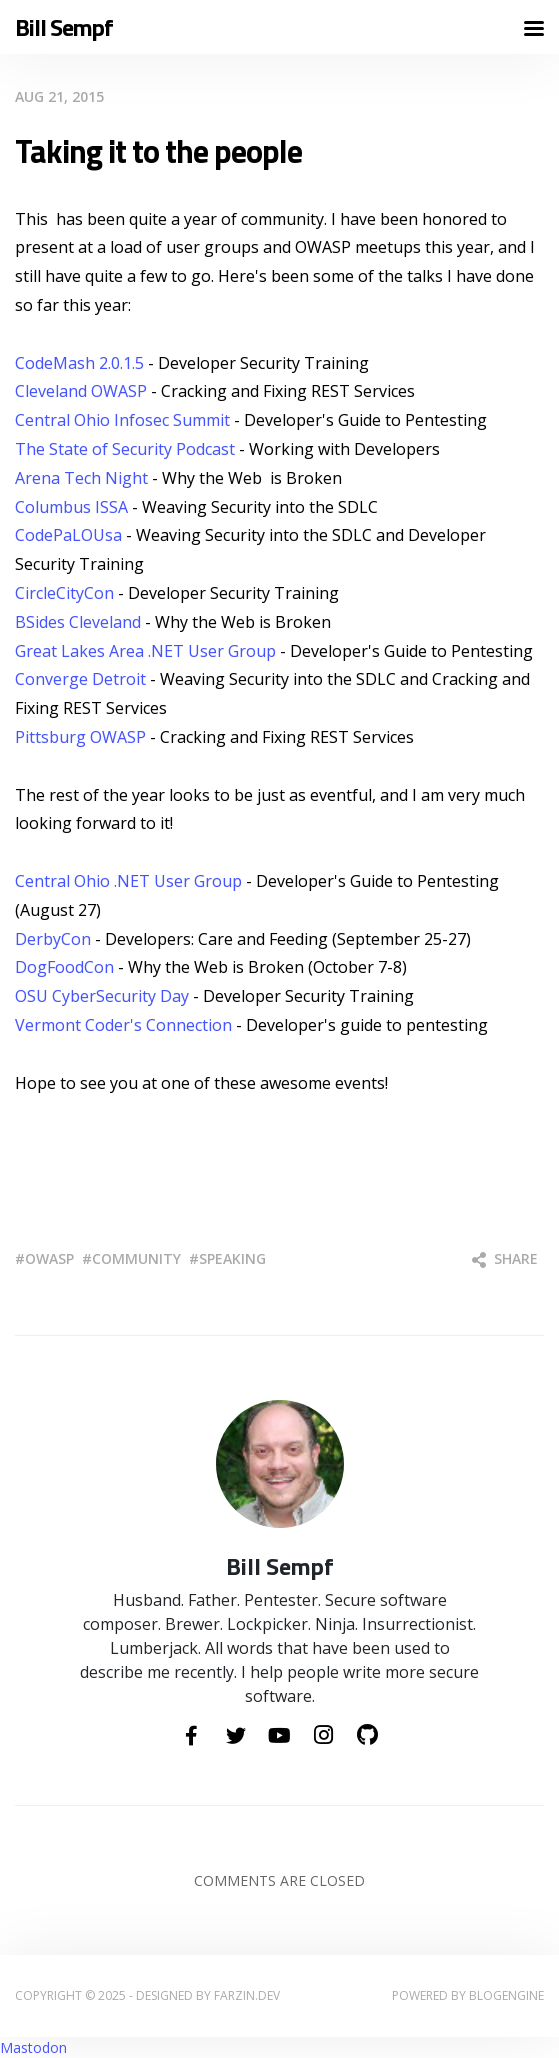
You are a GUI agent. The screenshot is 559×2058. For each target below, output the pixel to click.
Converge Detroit (80, 679)
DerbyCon (55, 939)
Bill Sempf (64, 27)
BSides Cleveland (78, 622)
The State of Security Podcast (125, 449)
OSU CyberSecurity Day (102, 996)
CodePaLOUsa (70, 535)
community (136, 1258)
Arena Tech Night (81, 478)
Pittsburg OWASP (80, 737)
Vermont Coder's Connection (123, 1025)
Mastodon (33, 2047)
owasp (49, 1258)
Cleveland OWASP (81, 391)
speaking (232, 1258)
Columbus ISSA (71, 507)
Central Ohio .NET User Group (128, 881)
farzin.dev (247, 1995)
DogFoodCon (66, 967)
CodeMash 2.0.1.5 (79, 363)
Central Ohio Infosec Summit (122, 420)
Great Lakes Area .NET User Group (145, 651)
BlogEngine (506, 1995)
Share (505, 1258)
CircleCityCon (66, 593)
